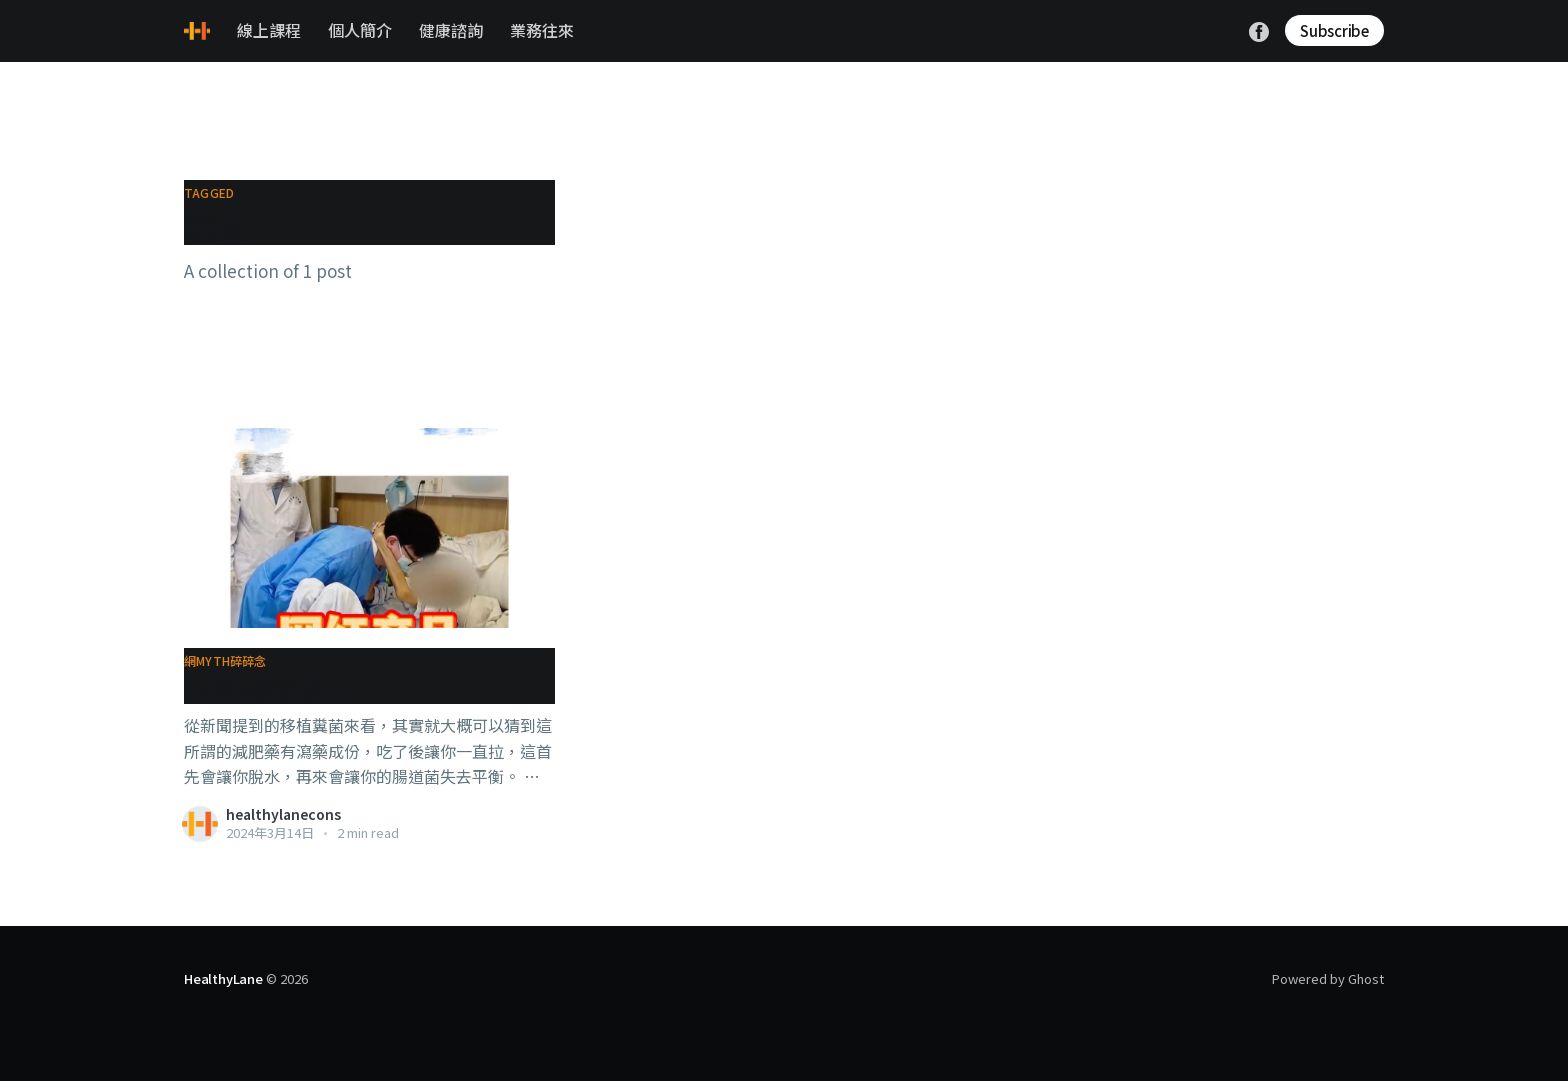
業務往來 (542, 30)
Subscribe (1334, 30)
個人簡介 (360, 30)
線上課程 (269, 30)
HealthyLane (223, 978)
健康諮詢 (451, 30)
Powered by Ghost (1328, 978)
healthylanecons (283, 814)
